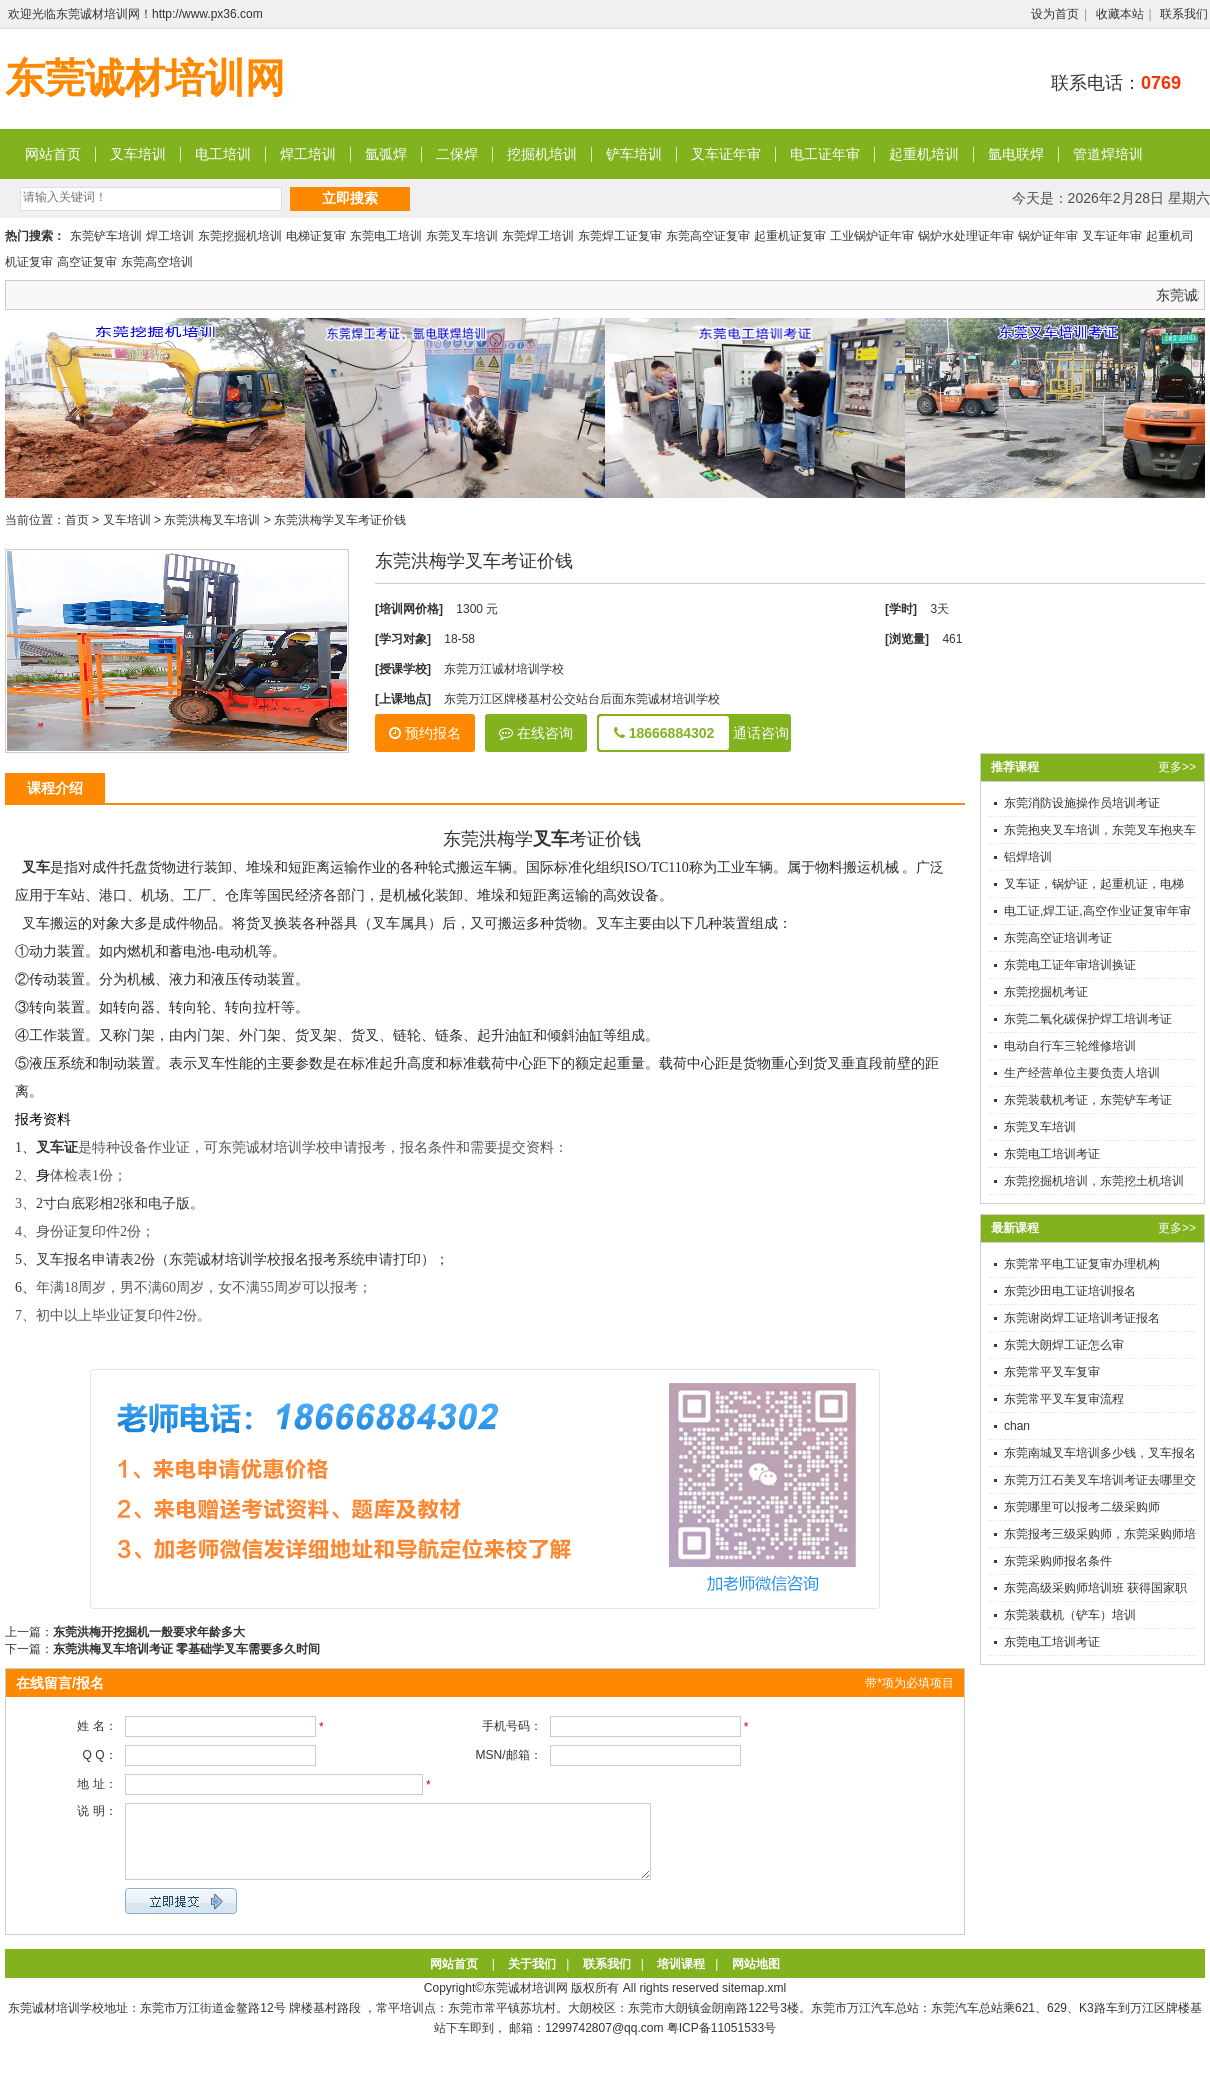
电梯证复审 (316, 236)
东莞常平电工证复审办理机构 (1082, 1264)
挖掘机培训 (542, 154)
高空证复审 (87, 262)
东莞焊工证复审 (620, 236)
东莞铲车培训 (106, 236)
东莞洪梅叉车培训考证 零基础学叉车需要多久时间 (186, 1649)
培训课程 (681, 1979)
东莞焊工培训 (538, 236)
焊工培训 (308, 154)
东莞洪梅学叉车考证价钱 (340, 520)
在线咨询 (536, 733)
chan (1017, 1426)
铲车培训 (634, 154)
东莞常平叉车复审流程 (1064, 1399)
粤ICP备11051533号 (721, 2043)
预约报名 (425, 733)
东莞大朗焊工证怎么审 (1064, 1345)
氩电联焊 (1016, 154)
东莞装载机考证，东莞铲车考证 (1088, 1100)
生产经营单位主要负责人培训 (1082, 1073)
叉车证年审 (726, 154)
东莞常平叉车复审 (1052, 1372)
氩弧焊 (386, 154)
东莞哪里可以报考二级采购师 (1082, 1507)
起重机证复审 (790, 236)
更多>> (1177, 767)
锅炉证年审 (1048, 236)
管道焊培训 (1108, 154)
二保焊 (457, 154)
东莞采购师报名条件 (1058, 1561)
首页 (77, 520)
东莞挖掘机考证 (1046, 992)
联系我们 (1184, 14)
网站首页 (53, 154)
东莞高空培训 (157, 262)
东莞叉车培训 (462, 236)
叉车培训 (138, 154)
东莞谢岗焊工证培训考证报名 (1082, 1318)
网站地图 (756, 1979)
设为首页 (1055, 14)
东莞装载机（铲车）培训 (1070, 1615)
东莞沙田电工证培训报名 (1070, 1291)
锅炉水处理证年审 (966, 236)
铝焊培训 (1028, 857)
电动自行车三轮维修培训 (1070, 1046)
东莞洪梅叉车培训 (212, 520)
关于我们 (532, 1979)
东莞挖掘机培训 (240, 236)
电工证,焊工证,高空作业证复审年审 (1097, 911)
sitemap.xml (754, 2003)
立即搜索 (350, 198)
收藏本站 (1120, 14)
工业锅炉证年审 (872, 236)
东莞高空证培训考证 (1058, 938)
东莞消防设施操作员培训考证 (1082, 803)
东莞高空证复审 (708, 236)
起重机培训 (924, 154)
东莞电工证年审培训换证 (1070, 965)
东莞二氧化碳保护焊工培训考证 (1088, 1019)
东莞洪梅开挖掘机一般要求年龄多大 (149, 1632)
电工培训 (223, 154)
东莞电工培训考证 (1052, 1154)
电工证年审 (825, 154)
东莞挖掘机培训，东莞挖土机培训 (1094, 1181)
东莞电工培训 (386, 236)
